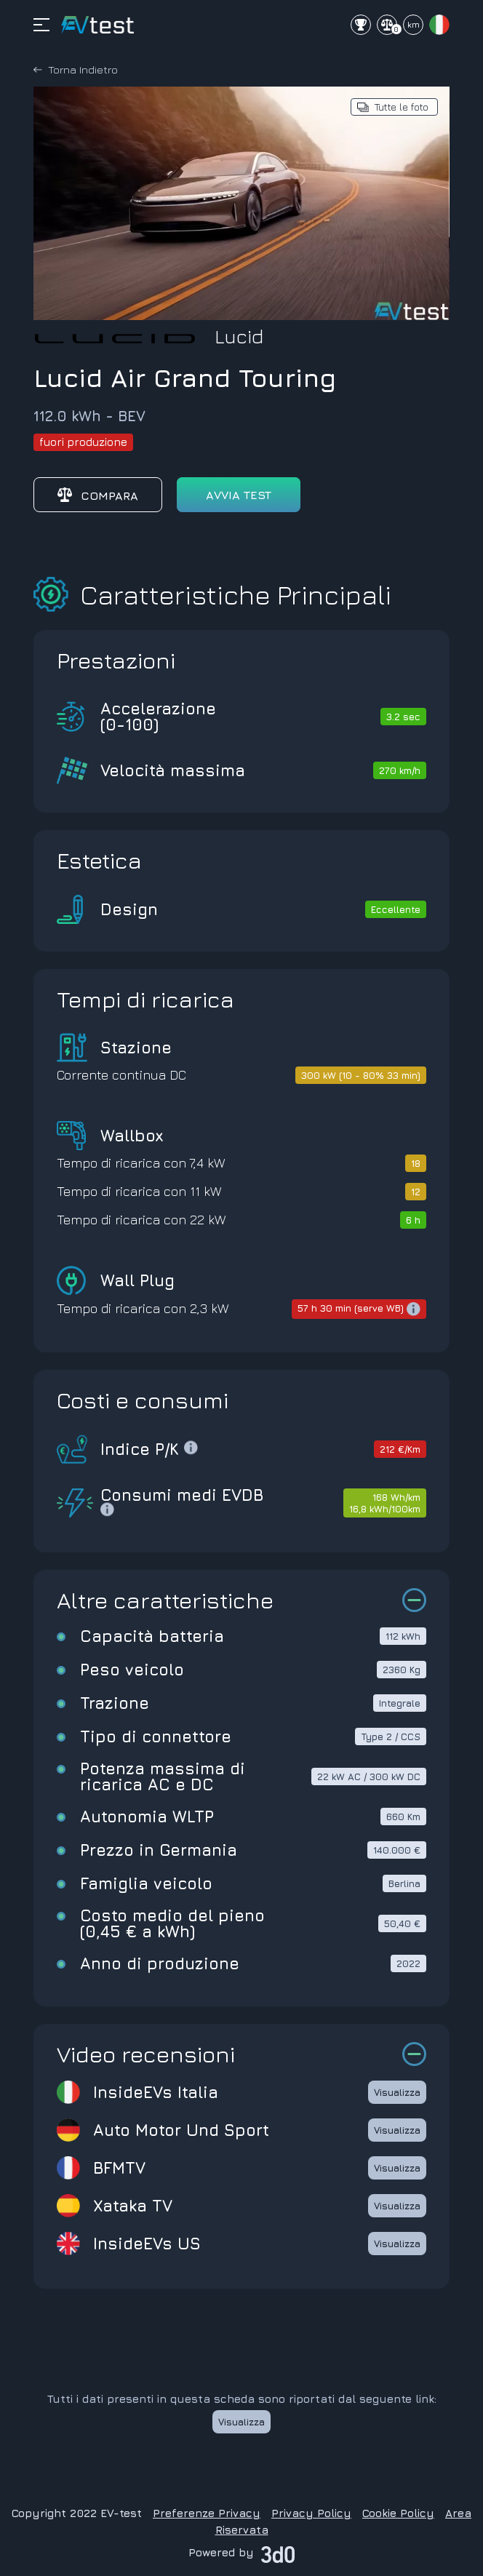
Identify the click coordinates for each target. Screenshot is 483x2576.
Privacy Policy (311, 2513)
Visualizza (397, 2092)
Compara (97, 494)
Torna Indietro (83, 69)
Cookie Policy (398, 2513)
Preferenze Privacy (206, 2513)
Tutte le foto (401, 106)
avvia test (238, 494)
